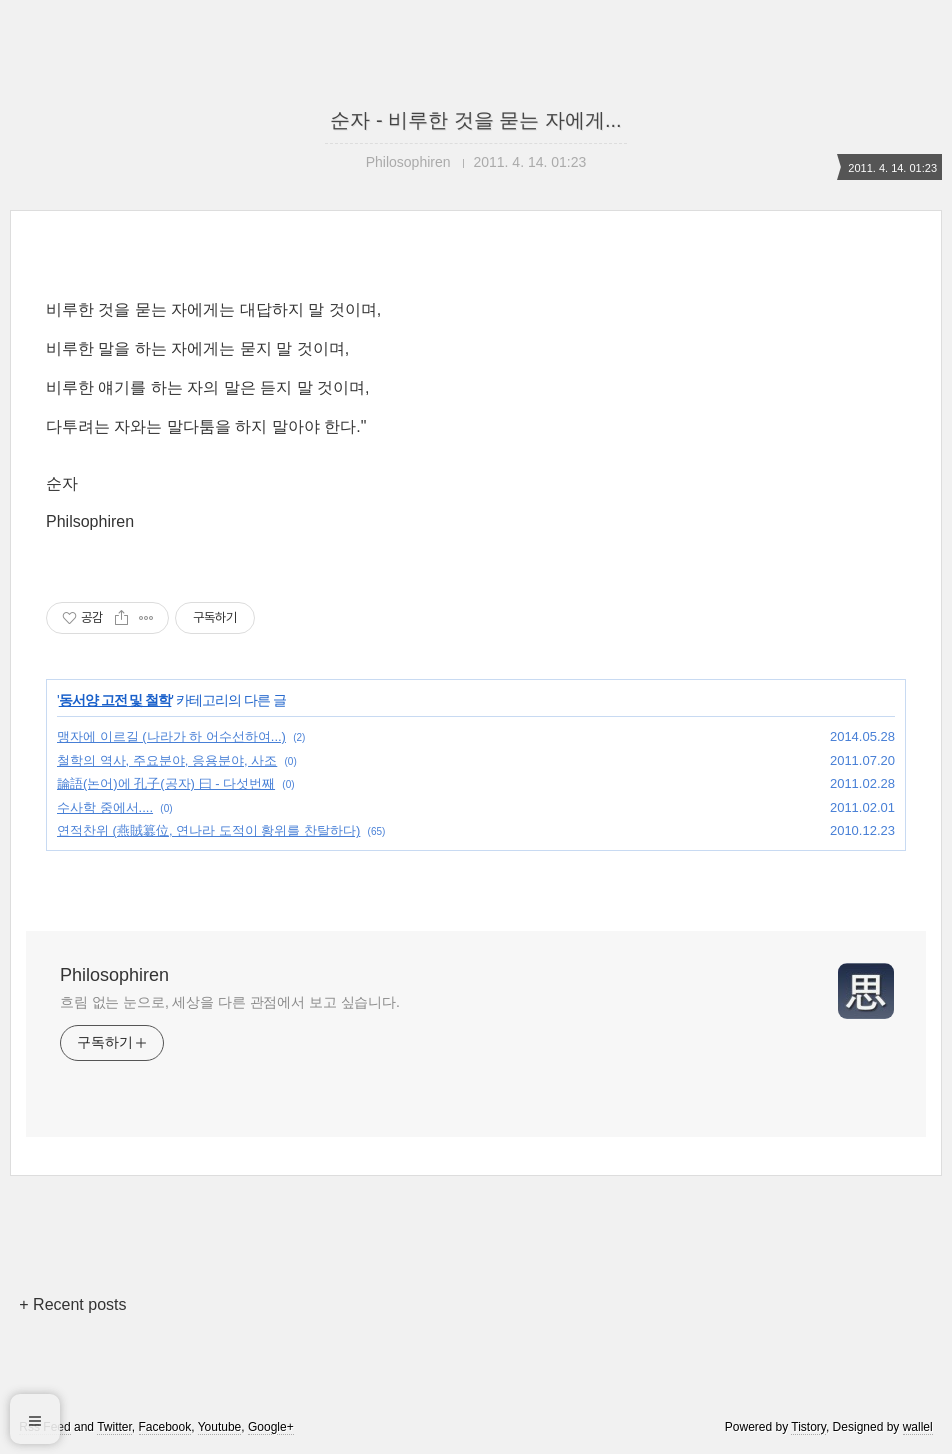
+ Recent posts (72, 1304)
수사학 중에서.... (105, 807)
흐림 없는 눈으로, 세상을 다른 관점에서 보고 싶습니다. (230, 1002)
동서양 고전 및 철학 (115, 700)
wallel (918, 1427)
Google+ (271, 1427)
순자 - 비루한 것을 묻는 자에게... (475, 120)
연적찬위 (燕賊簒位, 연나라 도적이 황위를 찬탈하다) (208, 830)
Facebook (165, 1427)
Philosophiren (114, 975)
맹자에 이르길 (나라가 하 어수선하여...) (171, 736)
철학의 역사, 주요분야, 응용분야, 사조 (167, 760)
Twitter (114, 1427)
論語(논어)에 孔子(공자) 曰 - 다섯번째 (166, 783)
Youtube (220, 1427)
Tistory (808, 1427)
